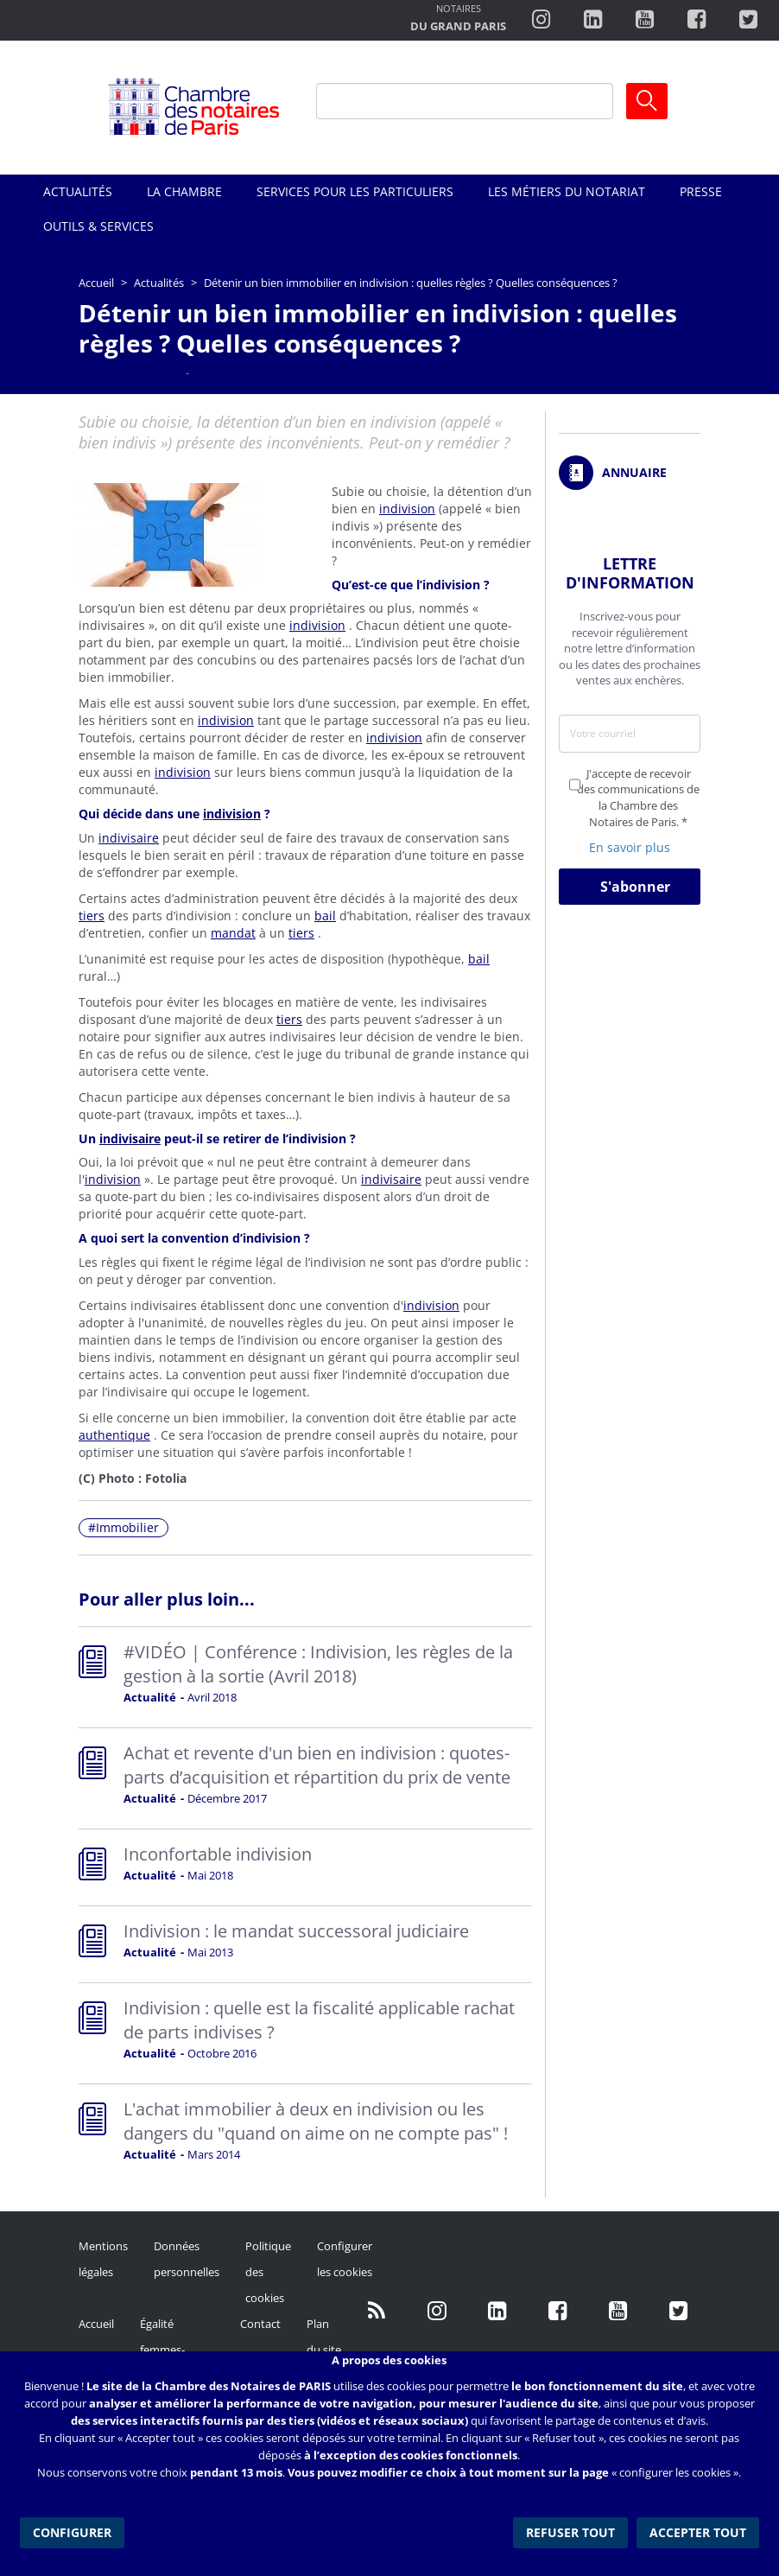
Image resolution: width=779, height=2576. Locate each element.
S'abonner (635, 886)
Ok (647, 101)
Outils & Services (98, 226)
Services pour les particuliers (354, 191)
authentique (114, 1435)
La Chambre (184, 191)
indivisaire (128, 838)
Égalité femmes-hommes (163, 2349)
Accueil (96, 282)
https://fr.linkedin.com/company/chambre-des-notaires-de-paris (593, 20)
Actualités (77, 191)
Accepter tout (697, 2532)
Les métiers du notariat (566, 191)
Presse (701, 191)
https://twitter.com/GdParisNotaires (678, 2310)
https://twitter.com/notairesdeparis (748, 20)
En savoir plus (629, 847)
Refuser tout (570, 2532)
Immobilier (127, 1527)
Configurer (72, 2532)
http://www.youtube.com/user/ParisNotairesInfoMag (645, 20)
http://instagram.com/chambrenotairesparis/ (541, 20)
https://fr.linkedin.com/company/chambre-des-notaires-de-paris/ (497, 2310)
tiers (91, 915)
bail (325, 915)
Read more (305, 1677)
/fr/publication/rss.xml (376, 2310)
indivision (407, 508)
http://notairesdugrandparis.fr (458, 19)
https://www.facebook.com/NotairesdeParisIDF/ (558, 2310)
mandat (233, 933)
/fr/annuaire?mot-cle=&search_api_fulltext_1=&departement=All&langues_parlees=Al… (629, 472)
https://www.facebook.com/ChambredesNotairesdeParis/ (696, 20)
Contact (260, 2323)
